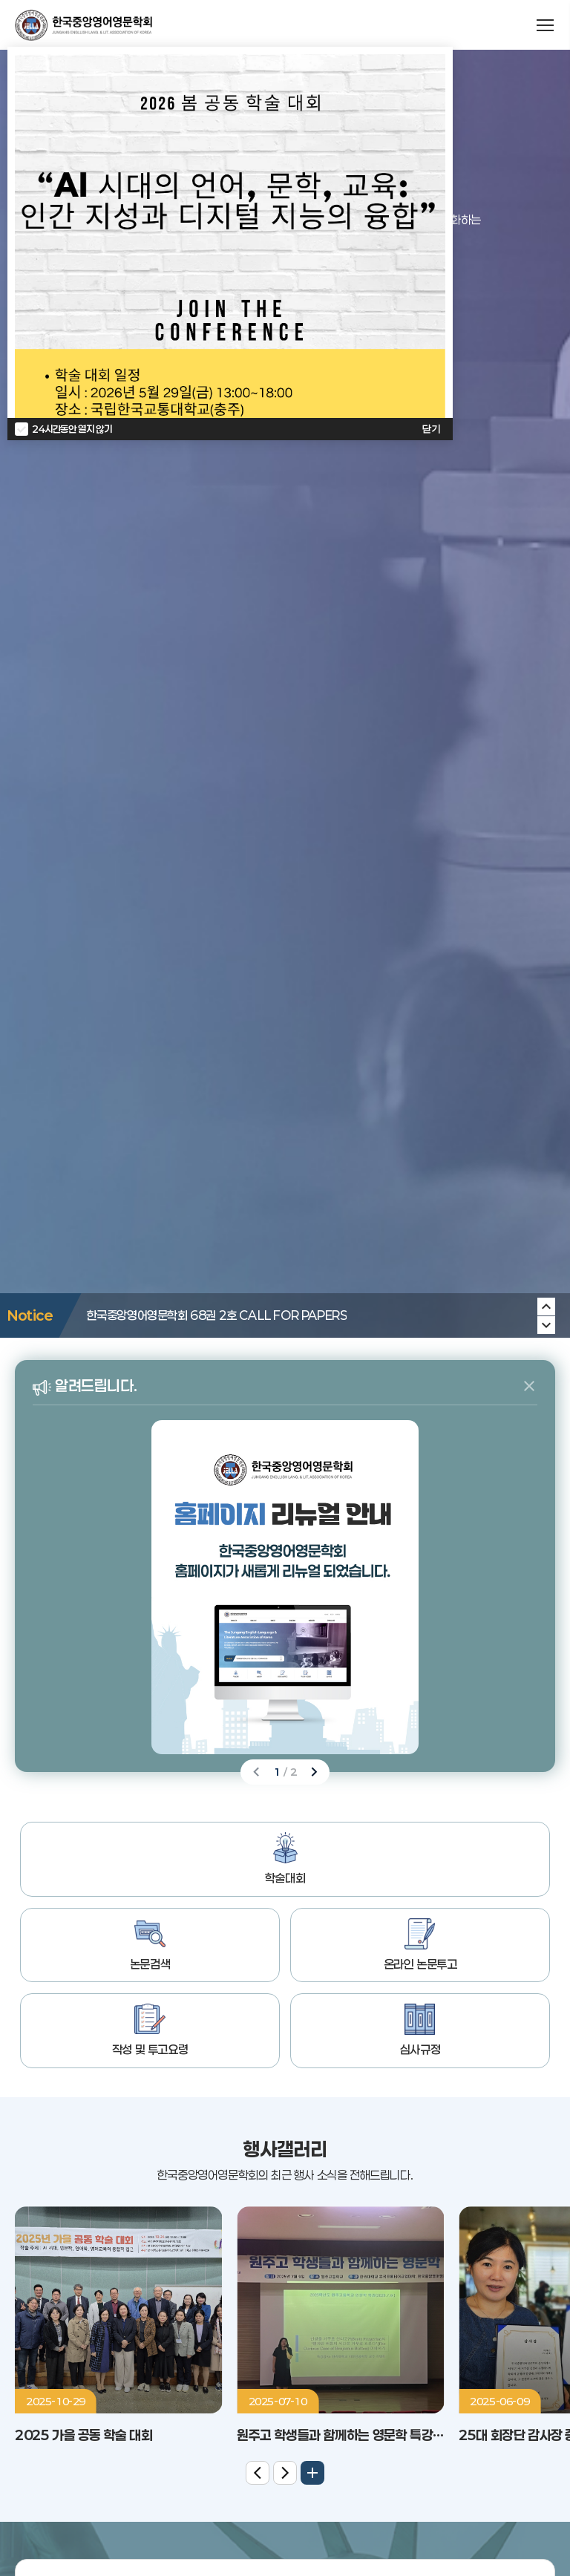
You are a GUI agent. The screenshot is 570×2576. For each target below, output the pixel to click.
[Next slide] (546, 1306)
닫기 (431, 428)
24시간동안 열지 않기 (71, 429)
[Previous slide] (546, 1325)
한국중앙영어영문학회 (83, 25)
